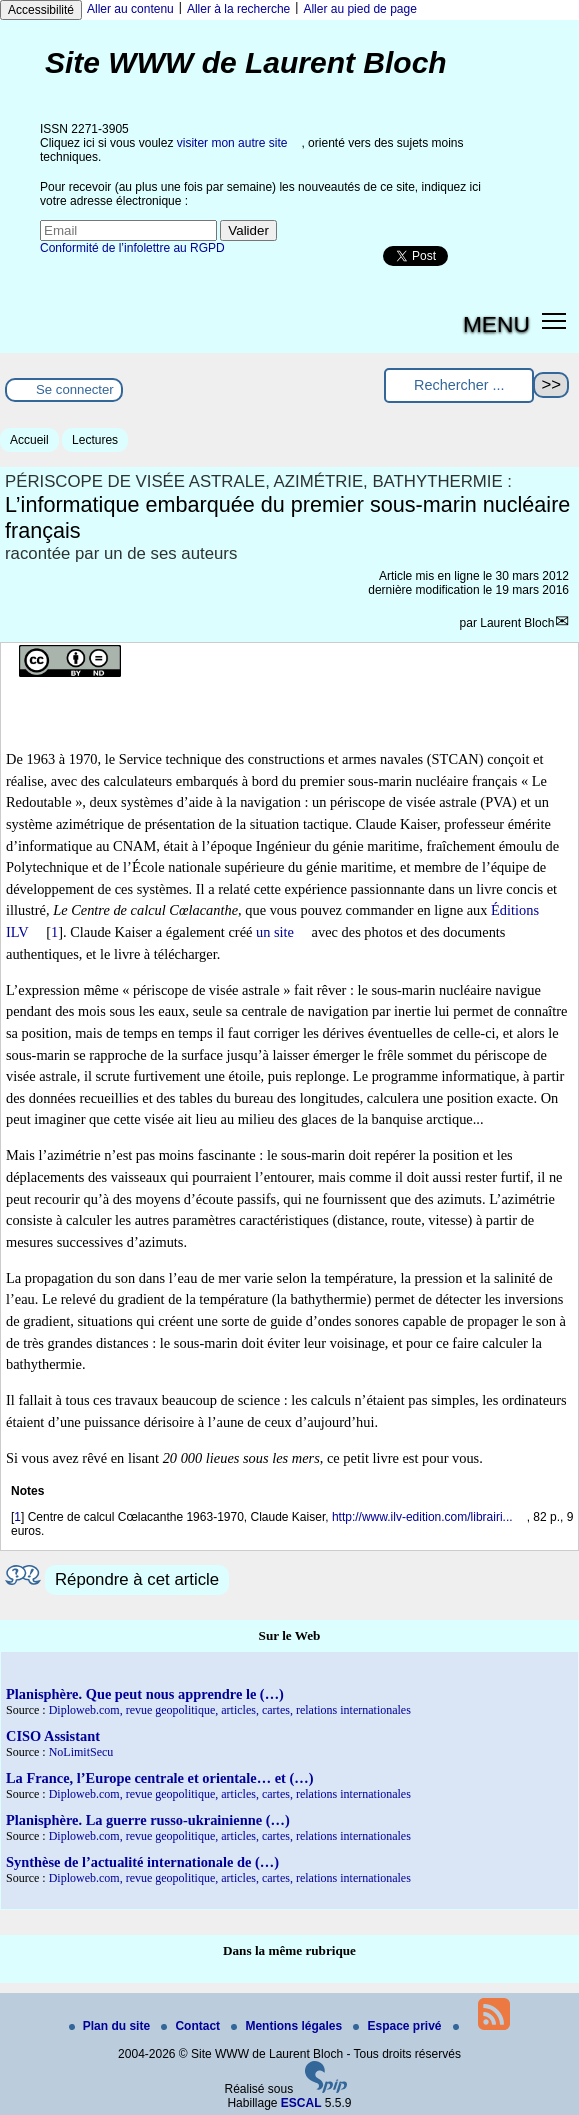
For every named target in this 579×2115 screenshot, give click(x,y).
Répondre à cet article (137, 1579)
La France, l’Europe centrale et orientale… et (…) (159, 1778)
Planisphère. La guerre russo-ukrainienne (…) (148, 1820)
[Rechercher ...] (459, 385)
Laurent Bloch (517, 623)
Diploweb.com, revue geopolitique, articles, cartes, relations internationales (230, 1710)
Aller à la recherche (238, 9)
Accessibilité (41, 10)
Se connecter (75, 389)
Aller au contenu (130, 9)
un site (275, 932)
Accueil (29, 440)
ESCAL (301, 2103)
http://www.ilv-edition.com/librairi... (422, 1517)
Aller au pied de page (359, 9)
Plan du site (111, 2026)
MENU (496, 324)
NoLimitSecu (81, 1752)
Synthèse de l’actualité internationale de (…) (142, 1862)
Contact (192, 2026)
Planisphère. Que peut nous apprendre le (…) (145, 1694)
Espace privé (398, 2026)
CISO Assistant (53, 1736)
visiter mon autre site (232, 143)
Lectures (95, 440)
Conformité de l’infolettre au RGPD (132, 248)
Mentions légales (288, 2026)
